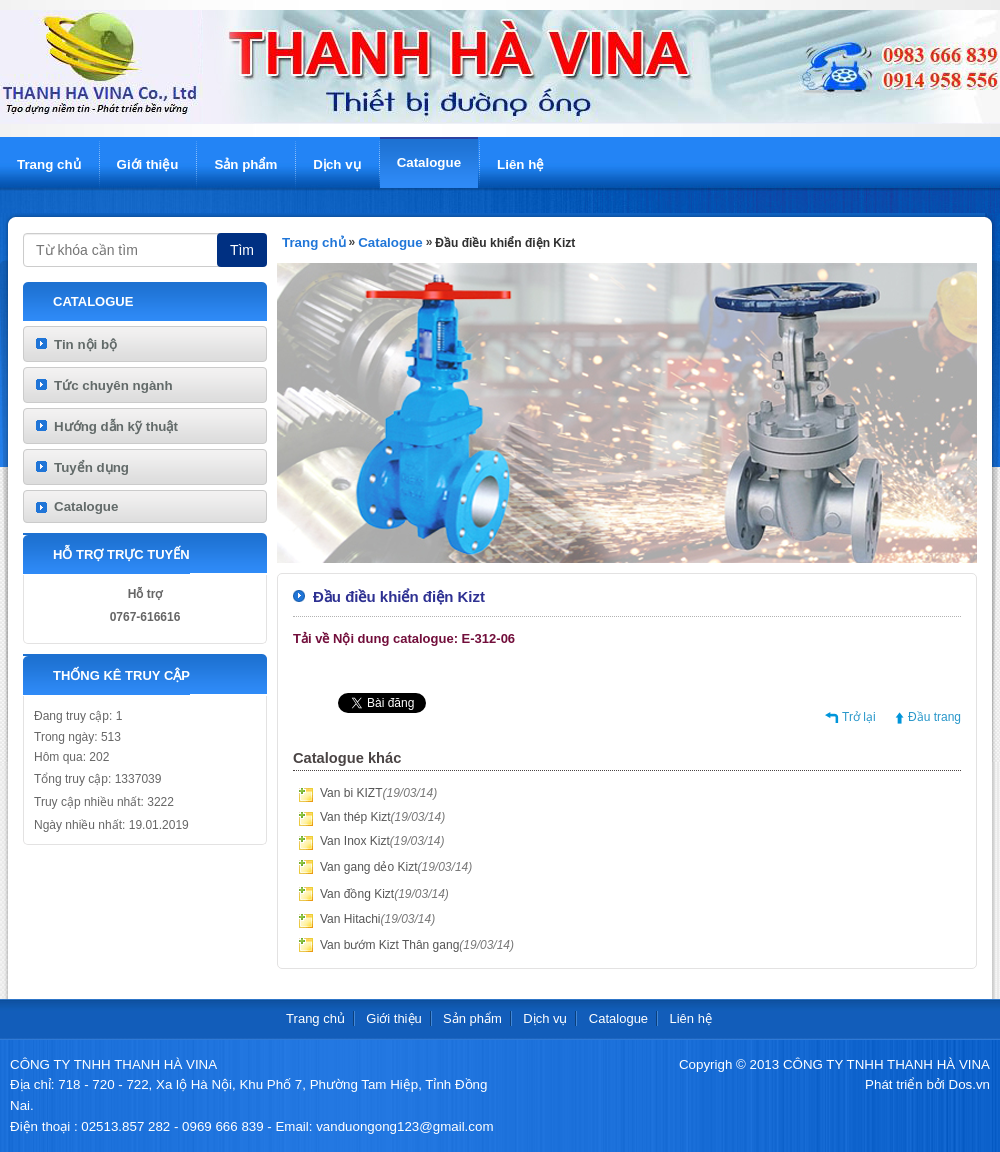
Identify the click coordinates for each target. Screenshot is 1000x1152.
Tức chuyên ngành (113, 385)
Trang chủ (49, 164)
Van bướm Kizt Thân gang (417, 945)
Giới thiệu (148, 164)
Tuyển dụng (91, 467)
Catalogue (429, 162)
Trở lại (859, 717)
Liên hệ (520, 164)
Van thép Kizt (382, 817)
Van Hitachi (377, 919)
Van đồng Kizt (384, 894)
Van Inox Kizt (382, 841)
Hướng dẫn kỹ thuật (116, 426)
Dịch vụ (336, 164)
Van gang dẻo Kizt (396, 867)
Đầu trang (934, 717)
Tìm (242, 250)
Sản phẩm (245, 164)
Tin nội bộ (85, 344)
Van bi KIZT (378, 793)
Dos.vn (969, 1084)
